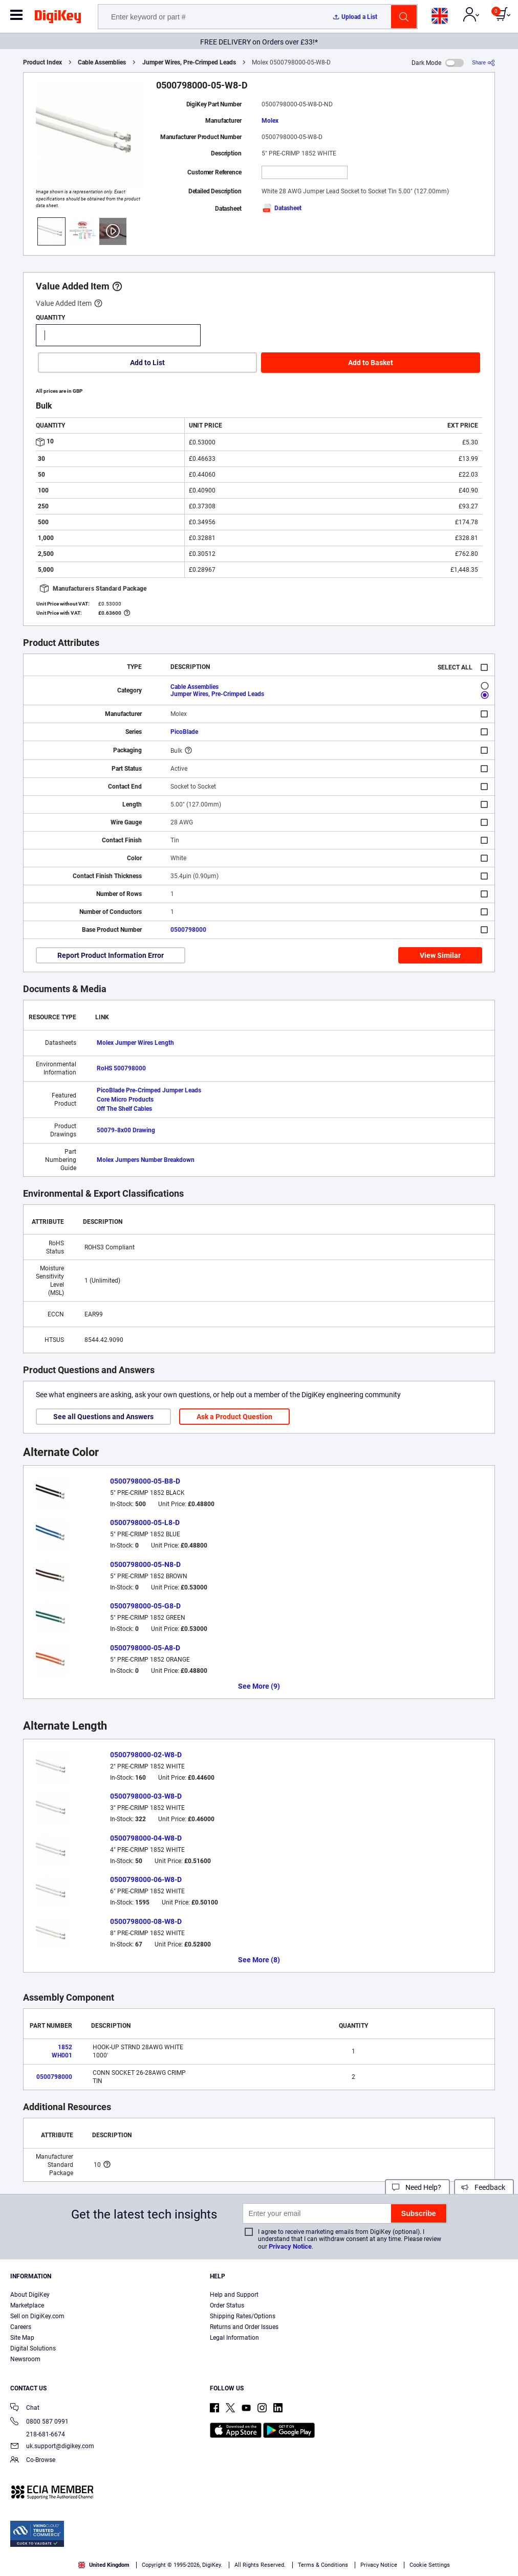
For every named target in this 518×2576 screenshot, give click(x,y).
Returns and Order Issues (244, 2327)
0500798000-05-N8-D (145, 1564)
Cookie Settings (429, 2565)
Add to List (147, 363)
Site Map (22, 2337)
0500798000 (188, 929)
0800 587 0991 (39, 2422)
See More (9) (259, 1686)
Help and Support (234, 2294)
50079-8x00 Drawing (126, 1130)
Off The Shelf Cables (124, 1108)
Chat (24, 2408)
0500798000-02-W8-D (146, 1755)
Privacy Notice (290, 2246)
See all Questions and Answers (103, 1417)
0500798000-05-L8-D (145, 1522)
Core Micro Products (125, 1099)
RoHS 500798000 (121, 1068)
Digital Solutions (33, 2348)
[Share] (483, 62)
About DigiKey (30, 2294)
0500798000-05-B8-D (145, 1481)
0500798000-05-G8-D (145, 1606)
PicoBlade (184, 731)
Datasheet (281, 208)
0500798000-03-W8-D (146, 1796)
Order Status (227, 2305)
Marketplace (27, 2305)
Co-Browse (32, 2461)
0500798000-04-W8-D (146, 1838)
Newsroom (25, 2359)
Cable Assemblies (102, 62)
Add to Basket (370, 363)
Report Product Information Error (110, 955)
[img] (58, 18)
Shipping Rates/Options (242, 2316)
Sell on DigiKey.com (37, 2316)
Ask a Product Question (234, 1417)
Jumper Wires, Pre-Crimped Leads (189, 62)
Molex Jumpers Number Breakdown (146, 1159)
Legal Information (234, 2337)
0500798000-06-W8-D (146, 1879)
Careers (20, 2327)
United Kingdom (104, 2565)
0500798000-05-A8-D (145, 1648)
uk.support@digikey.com (52, 2447)
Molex (270, 120)
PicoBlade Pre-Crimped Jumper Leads (149, 1090)
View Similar (440, 955)
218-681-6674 (37, 2434)
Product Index (42, 62)
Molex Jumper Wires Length (135, 1042)
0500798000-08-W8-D (146, 1921)
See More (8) (259, 1960)
